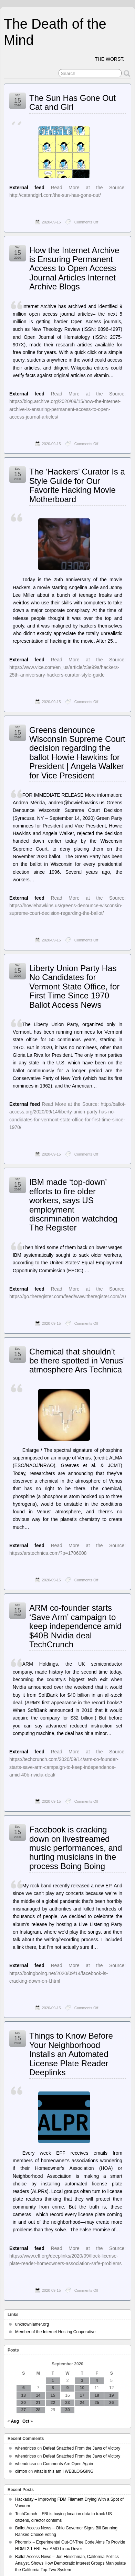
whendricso (25, 2448)
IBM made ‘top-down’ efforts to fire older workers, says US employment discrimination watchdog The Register (73, 1204)
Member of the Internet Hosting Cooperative (55, 2331)
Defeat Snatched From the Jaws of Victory (82, 2448)
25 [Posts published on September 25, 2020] (96, 2402)
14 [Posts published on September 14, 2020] (38, 2395)
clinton (21, 2471)
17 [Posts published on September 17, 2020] (82, 2395)
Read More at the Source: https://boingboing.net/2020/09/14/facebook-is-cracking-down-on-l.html (67, 1973)
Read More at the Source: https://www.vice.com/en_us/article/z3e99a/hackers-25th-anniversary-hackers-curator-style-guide (67, 667)
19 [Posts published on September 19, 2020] (111, 2395)
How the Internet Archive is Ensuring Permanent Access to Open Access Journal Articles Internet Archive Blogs (74, 268)
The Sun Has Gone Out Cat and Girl (72, 102)
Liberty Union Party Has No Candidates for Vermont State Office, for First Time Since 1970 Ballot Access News (74, 986)
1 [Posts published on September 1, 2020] (53, 2380)
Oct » (27, 2421)
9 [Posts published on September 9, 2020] (67, 2387)
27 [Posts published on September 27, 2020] (23, 2409)
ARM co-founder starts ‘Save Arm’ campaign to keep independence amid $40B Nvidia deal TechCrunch (75, 1626)
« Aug (13, 2421)
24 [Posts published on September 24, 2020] (82, 2402)
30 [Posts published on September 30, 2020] (67, 2409)
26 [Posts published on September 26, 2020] (111, 2402)
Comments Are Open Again (68, 2463)
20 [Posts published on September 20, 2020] (23, 2402)
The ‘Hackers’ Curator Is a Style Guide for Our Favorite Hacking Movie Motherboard (77, 485)
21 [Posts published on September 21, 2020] (38, 2402)
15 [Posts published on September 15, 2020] (53, 2395)
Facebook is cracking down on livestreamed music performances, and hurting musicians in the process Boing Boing (75, 1848)
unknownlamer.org (32, 2324)
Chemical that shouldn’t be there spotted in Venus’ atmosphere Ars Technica (77, 1361)
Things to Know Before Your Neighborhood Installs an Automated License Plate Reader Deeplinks (71, 2054)
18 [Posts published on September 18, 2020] (96, 2395)
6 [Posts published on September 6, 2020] (23, 2387)
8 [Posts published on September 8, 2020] (53, 2387)
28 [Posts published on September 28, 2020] (38, 2409)
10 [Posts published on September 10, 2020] (82, 2387)
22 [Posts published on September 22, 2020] (53, 2402)
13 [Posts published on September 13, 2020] (23, 2395)
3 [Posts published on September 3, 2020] (82, 2380)
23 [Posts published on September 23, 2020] (67, 2402)
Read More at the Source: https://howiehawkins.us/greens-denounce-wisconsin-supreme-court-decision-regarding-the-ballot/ (67, 905)
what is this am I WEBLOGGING (64, 2471)
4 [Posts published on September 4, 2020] (97, 2380)
